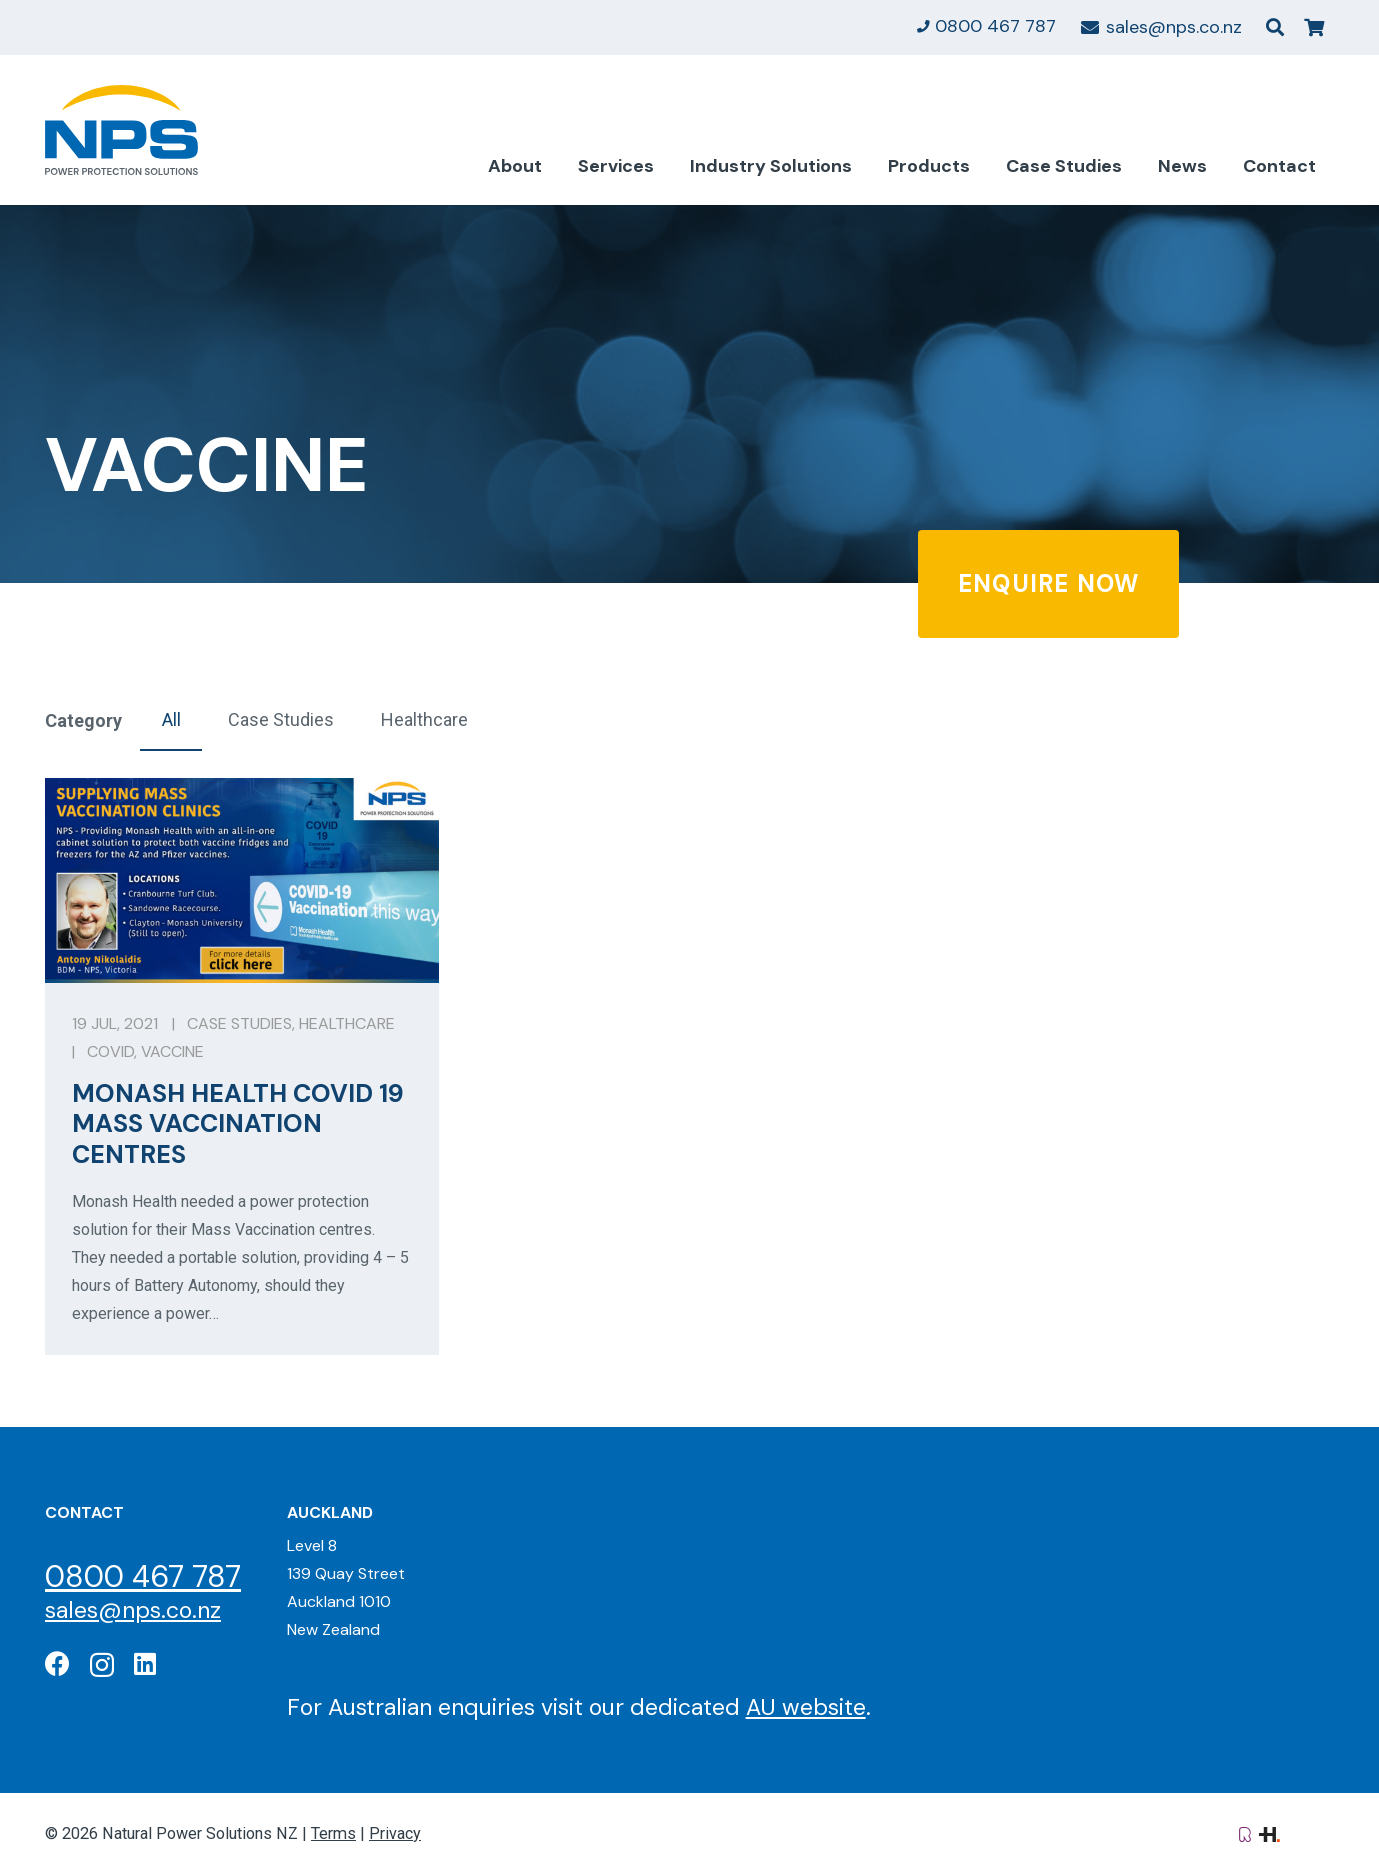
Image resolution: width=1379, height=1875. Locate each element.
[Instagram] (102, 1665)
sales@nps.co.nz (133, 1610)
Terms (333, 1833)
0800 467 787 (143, 1576)
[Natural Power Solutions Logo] (121, 130)
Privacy (395, 1833)
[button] (1275, 27)
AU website (806, 1707)
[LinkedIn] (145, 1663)
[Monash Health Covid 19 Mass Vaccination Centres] (242, 1066)
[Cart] (1314, 27)
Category (83, 720)
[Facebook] (57, 1663)
